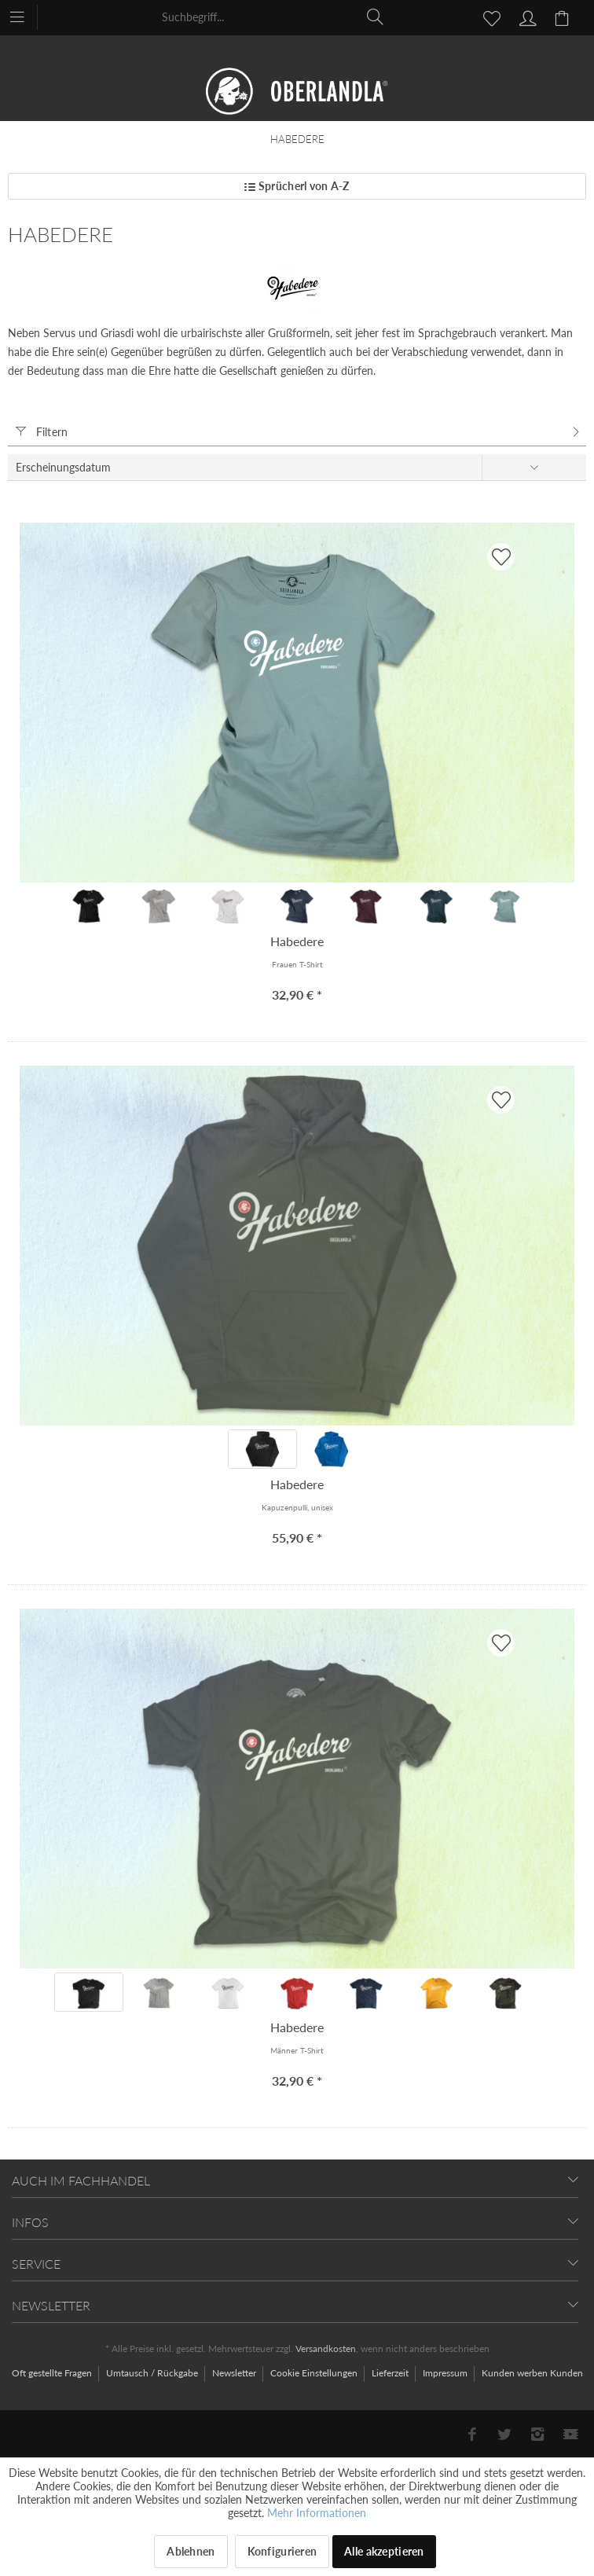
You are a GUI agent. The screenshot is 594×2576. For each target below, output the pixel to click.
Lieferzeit (391, 2373)
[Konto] (525, 16)
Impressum (446, 2373)
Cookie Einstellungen (315, 2373)
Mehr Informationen (316, 2512)
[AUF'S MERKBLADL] (501, 557)
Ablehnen (190, 2551)
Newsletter (235, 2373)
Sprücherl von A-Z (296, 186)
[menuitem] (25, 15)
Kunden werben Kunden (532, 2373)
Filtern (42, 432)
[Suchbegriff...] (273, 16)
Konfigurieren (282, 2551)
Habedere (297, 941)
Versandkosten (325, 2348)
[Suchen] (375, 16)
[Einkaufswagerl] (564, 16)
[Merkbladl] (487, 16)
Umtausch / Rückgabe (153, 2373)
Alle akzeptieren (384, 2551)
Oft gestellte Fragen (53, 2373)
